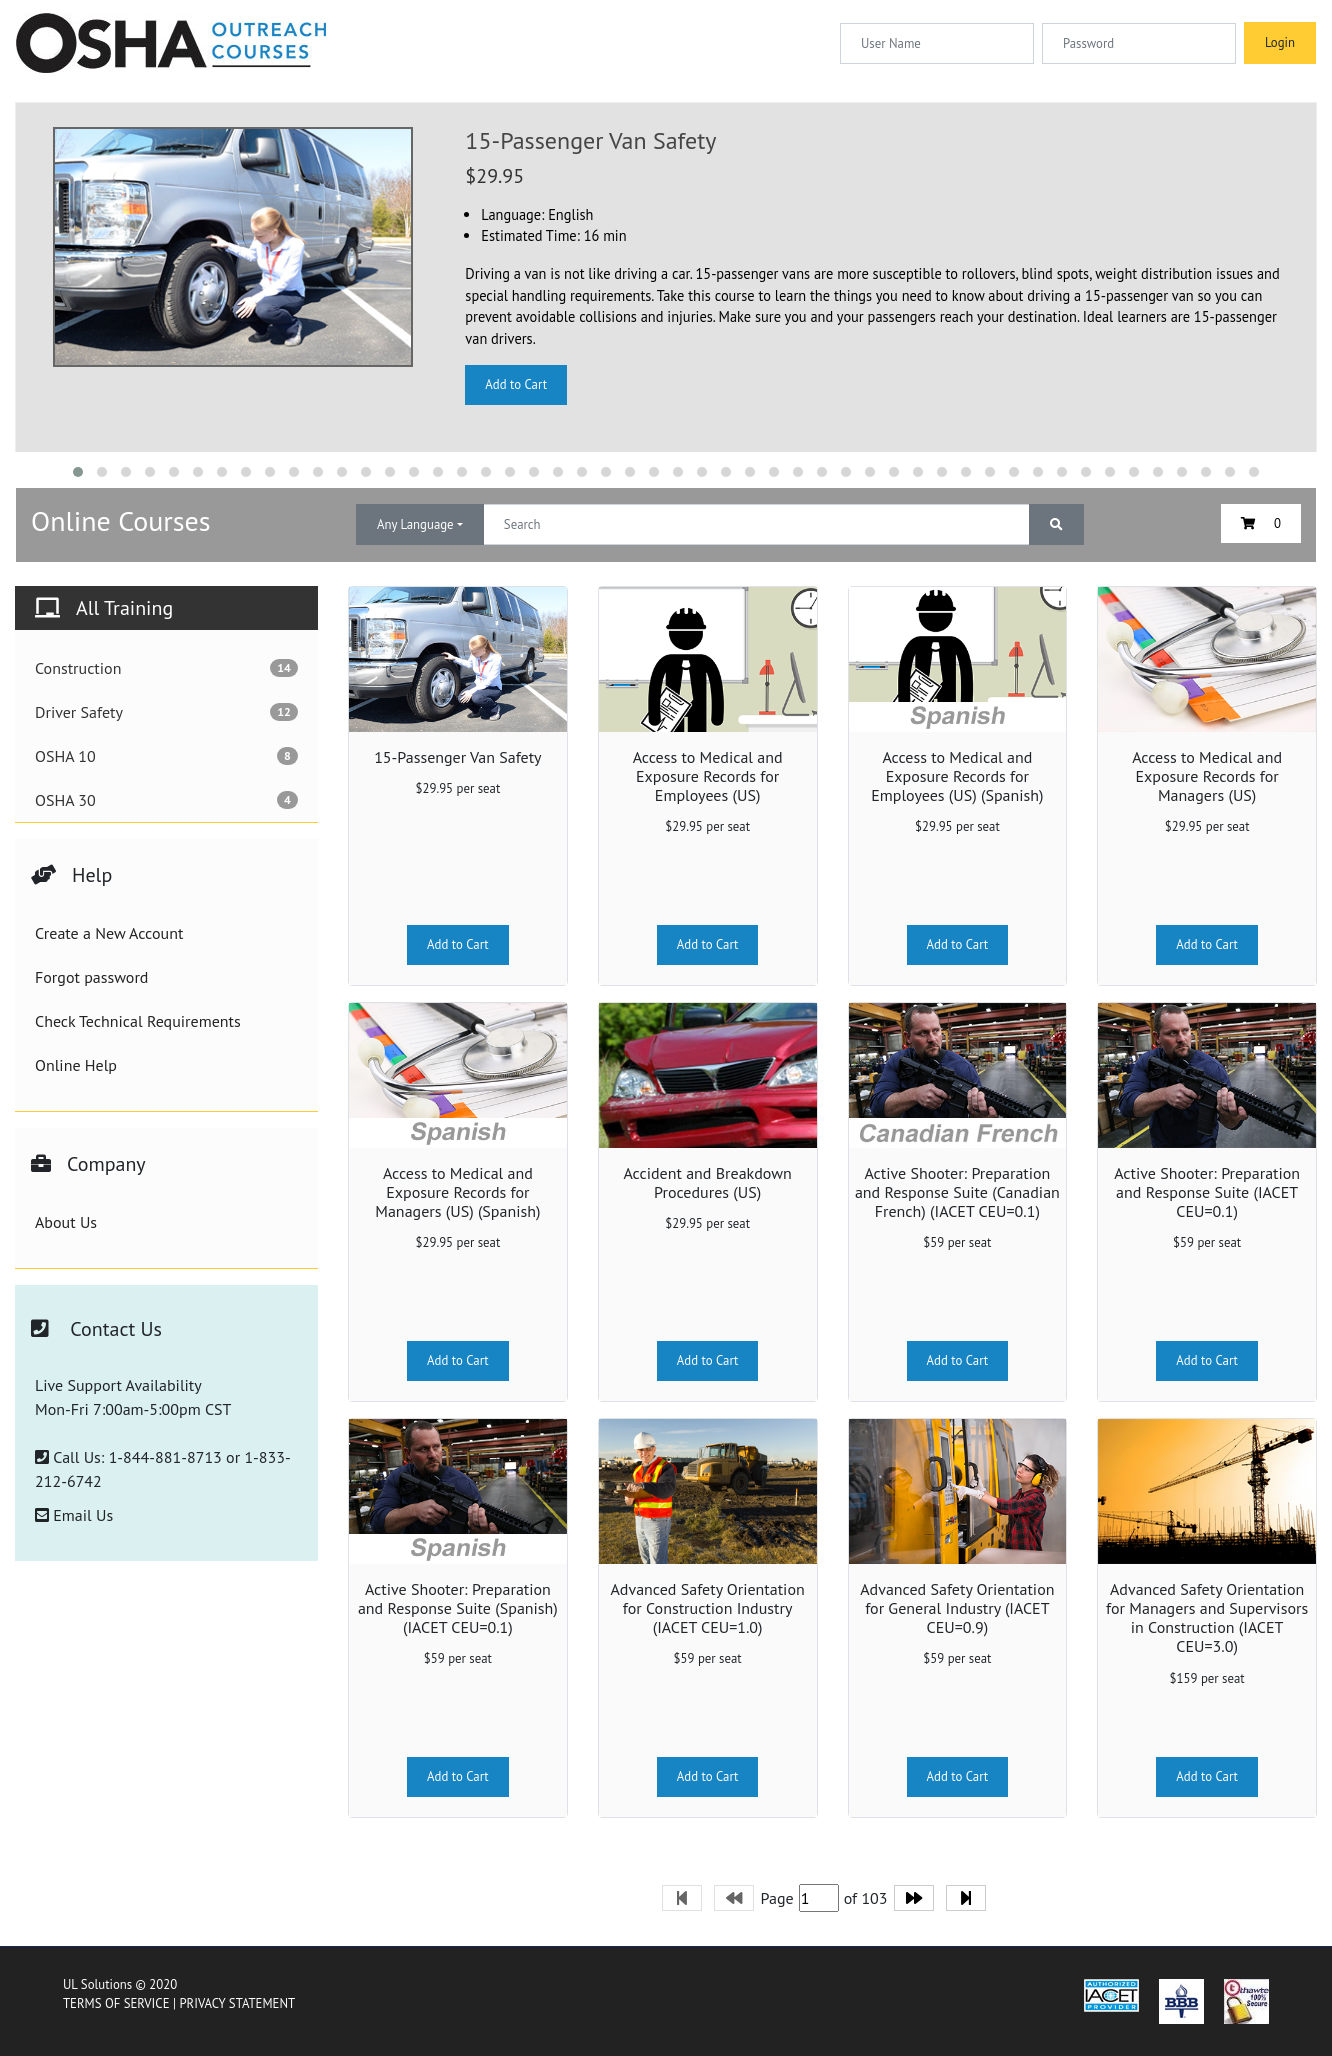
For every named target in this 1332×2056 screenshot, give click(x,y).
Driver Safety (166, 712)
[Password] (1139, 43)
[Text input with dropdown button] (756, 524)
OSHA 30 (166, 800)
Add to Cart (516, 384)
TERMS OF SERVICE (116, 2003)
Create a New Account (109, 933)
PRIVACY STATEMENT (237, 2003)
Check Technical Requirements (138, 1021)
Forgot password (91, 977)
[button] (78, 472)
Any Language (415, 524)
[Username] (937, 43)
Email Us (74, 1515)
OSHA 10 (166, 756)
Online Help (76, 1065)
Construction (166, 668)
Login (1280, 42)
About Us (66, 1222)
